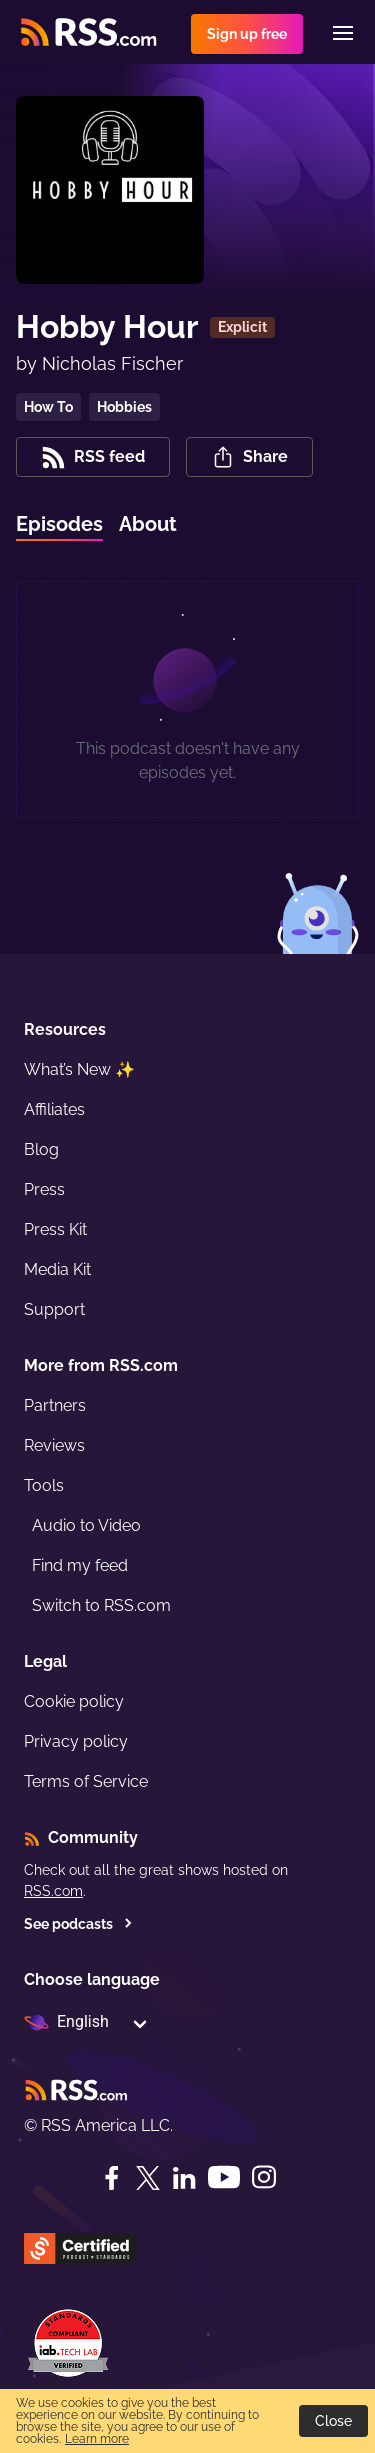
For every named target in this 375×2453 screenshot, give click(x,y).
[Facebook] (112, 2178)
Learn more (97, 2439)
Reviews (54, 1445)
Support (54, 1309)
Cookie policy (74, 1701)
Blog (41, 1149)
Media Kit (57, 1269)
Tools (44, 1485)
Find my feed (80, 1565)
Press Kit (55, 1229)
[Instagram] (264, 2177)
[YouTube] (224, 2177)
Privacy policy (76, 1741)
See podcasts (78, 1924)
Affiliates (54, 1109)
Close (333, 2421)
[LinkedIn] (184, 2178)
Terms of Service (86, 1781)
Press (44, 1189)
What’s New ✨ (79, 1069)
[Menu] (343, 33)
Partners (55, 1405)
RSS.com (53, 1891)
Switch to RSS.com (101, 1605)
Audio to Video (86, 1525)
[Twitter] (148, 2178)
